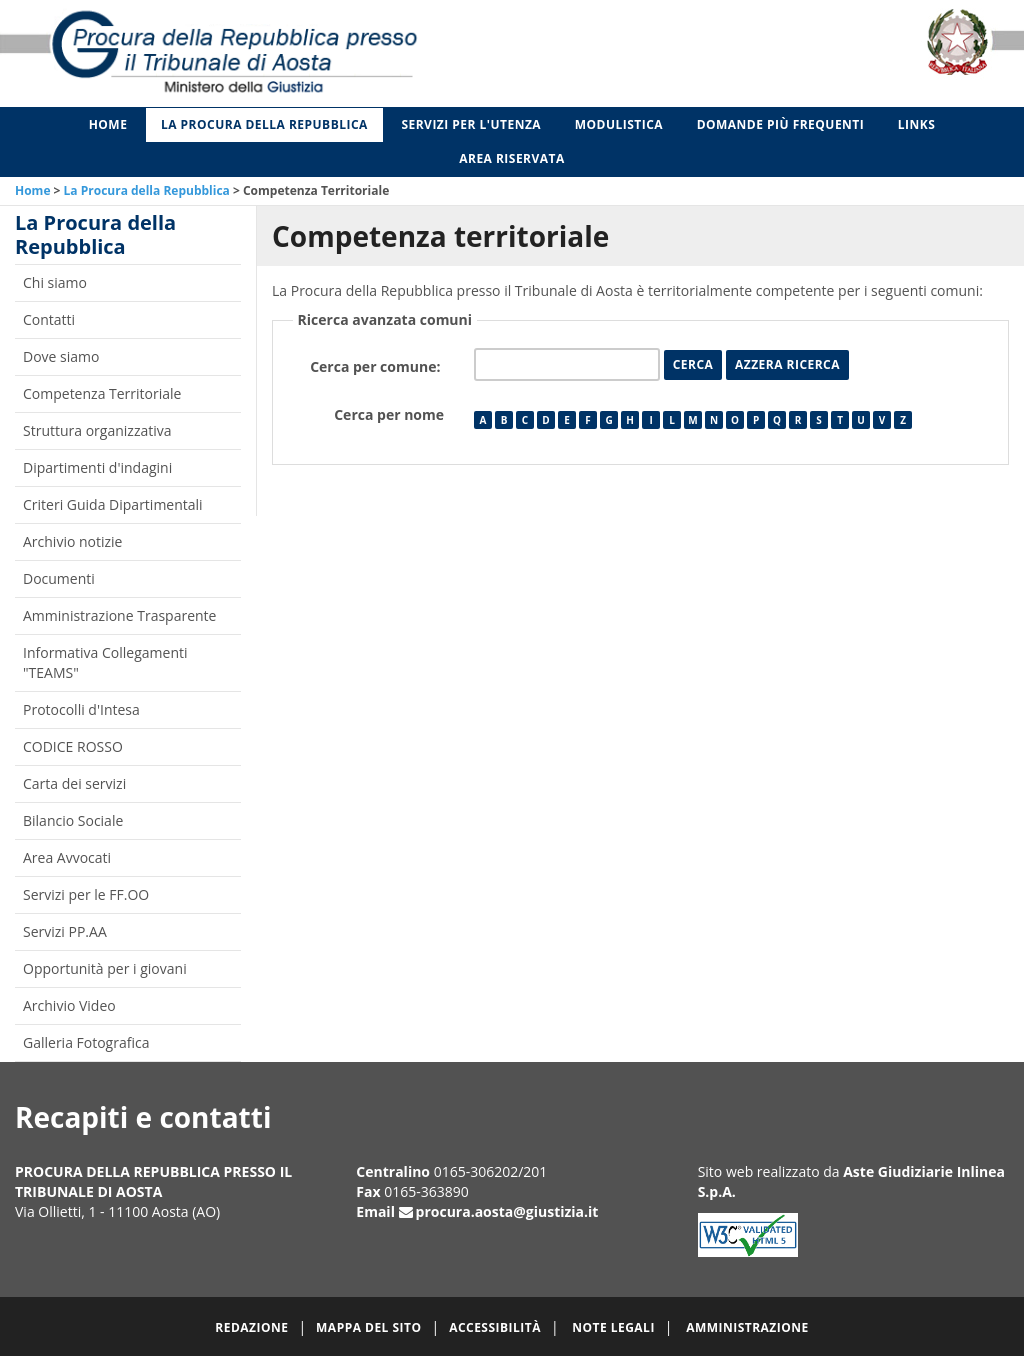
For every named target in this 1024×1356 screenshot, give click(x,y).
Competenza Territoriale (102, 393)
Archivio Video (69, 1005)
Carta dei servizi (74, 783)
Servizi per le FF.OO (86, 894)
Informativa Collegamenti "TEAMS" (105, 662)
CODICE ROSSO (73, 746)
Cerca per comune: (377, 366)
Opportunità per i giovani (105, 968)
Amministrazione (747, 1327)
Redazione (251, 1327)
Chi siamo (55, 282)
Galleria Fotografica (86, 1042)
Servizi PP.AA (65, 931)
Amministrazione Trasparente (119, 615)
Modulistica (619, 124)
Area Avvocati (67, 857)
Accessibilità (495, 1327)
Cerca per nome (389, 414)
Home (108, 124)
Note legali (613, 1327)
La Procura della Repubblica (264, 124)
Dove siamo (61, 356)
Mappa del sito (368, 1327)
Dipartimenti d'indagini (97, 467)
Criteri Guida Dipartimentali (113, 504)
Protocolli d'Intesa (81, 709)
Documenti (59, 578)
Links (917, 124)
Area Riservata (512, 158)
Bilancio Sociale (73, 820)
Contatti (49, 319)
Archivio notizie (72, 541)
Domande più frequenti (781, 124)
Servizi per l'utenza (471, 124)
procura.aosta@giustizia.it (507, 1211)
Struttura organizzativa (97, 430)
